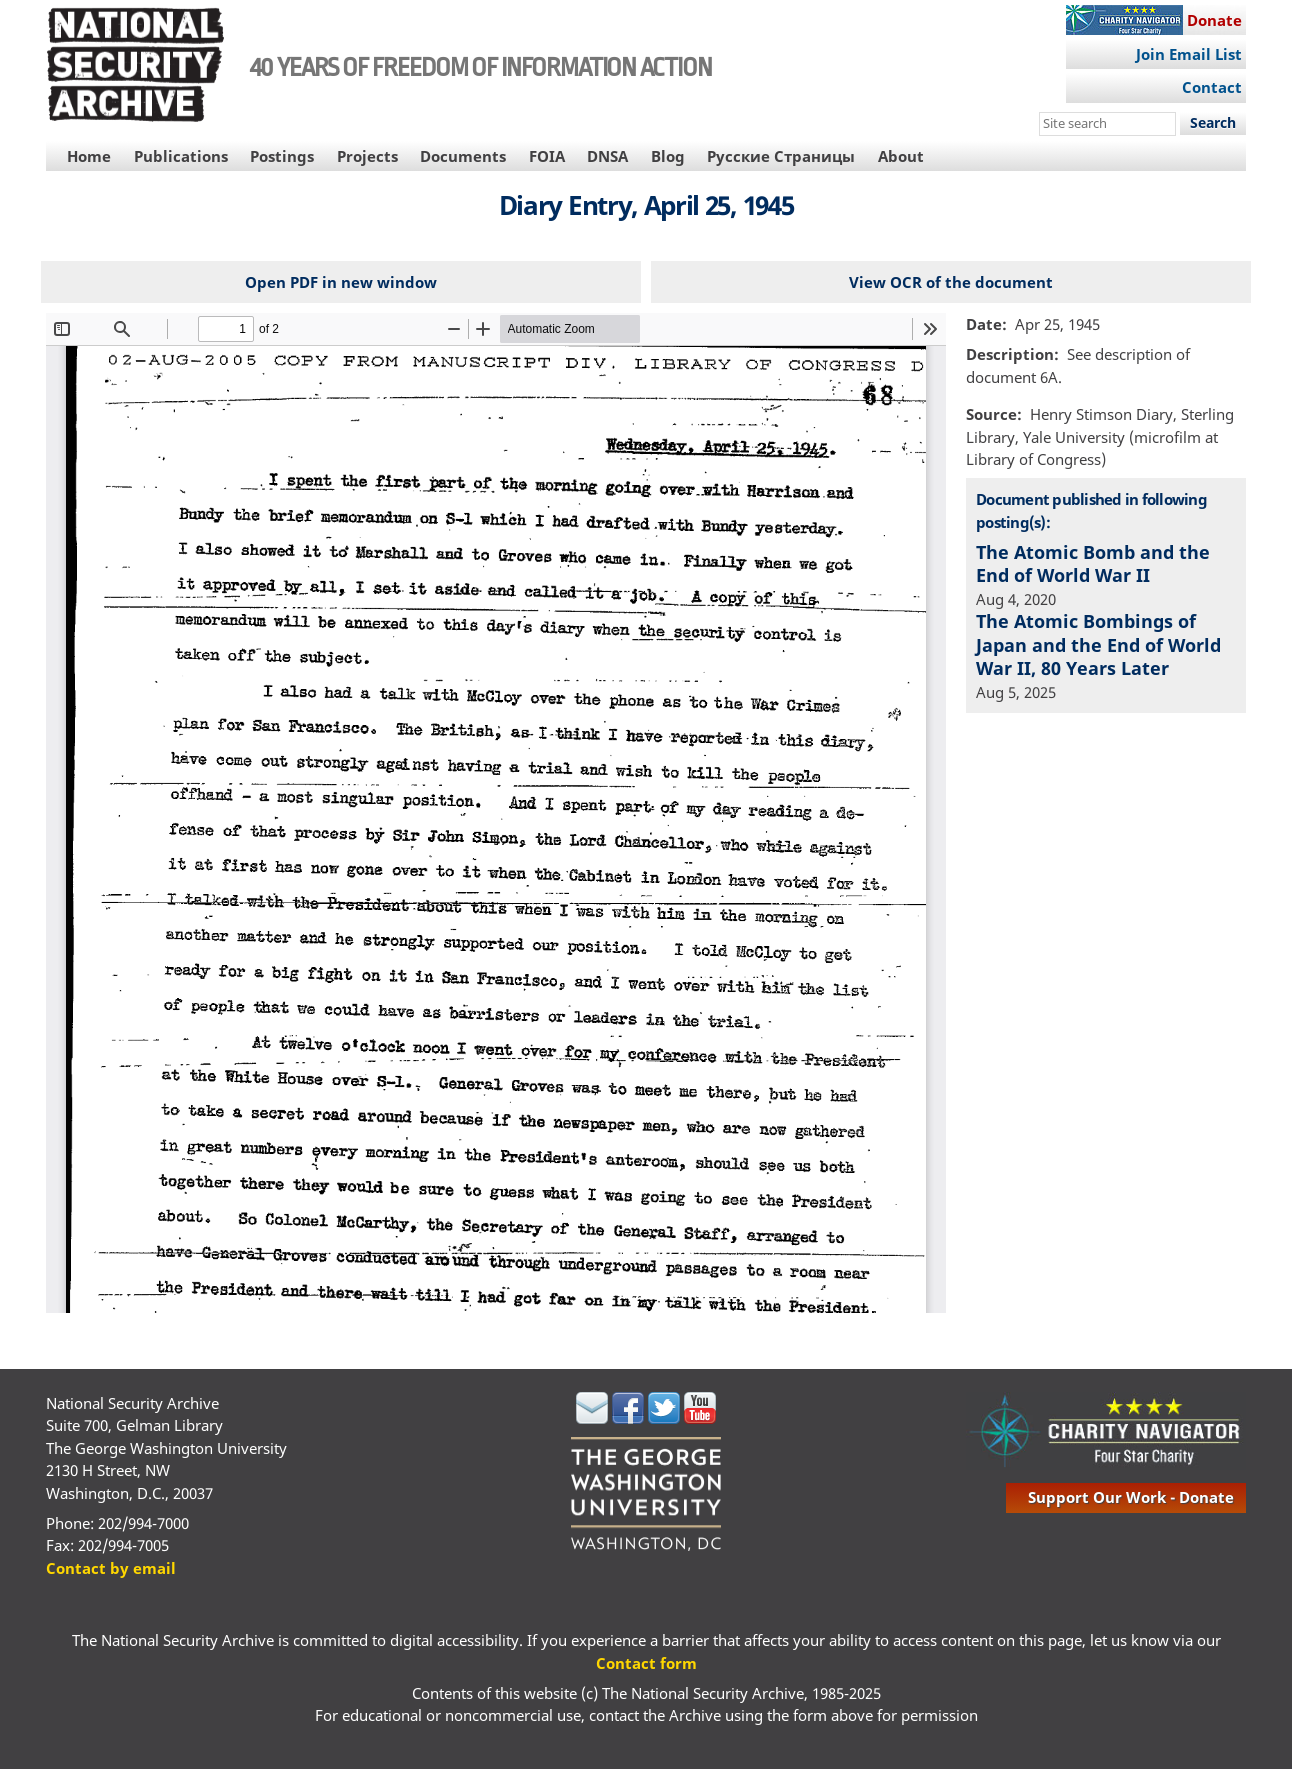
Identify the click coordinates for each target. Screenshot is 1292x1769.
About (901, 156)
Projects (367, 156)
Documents (463, 156)
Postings (282, 156)
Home (89, 156)
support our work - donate (1131, 1497)
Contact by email (111, 1568)
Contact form (646, 1663)
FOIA (547, 156)
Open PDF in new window (341, 282)
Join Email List (1189, 54)
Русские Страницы (781, 156)
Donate (1214, 20)
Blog (668, 156)
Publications (181, 156)
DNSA (607, 156)
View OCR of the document (951, 282)
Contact (1212, 87)
